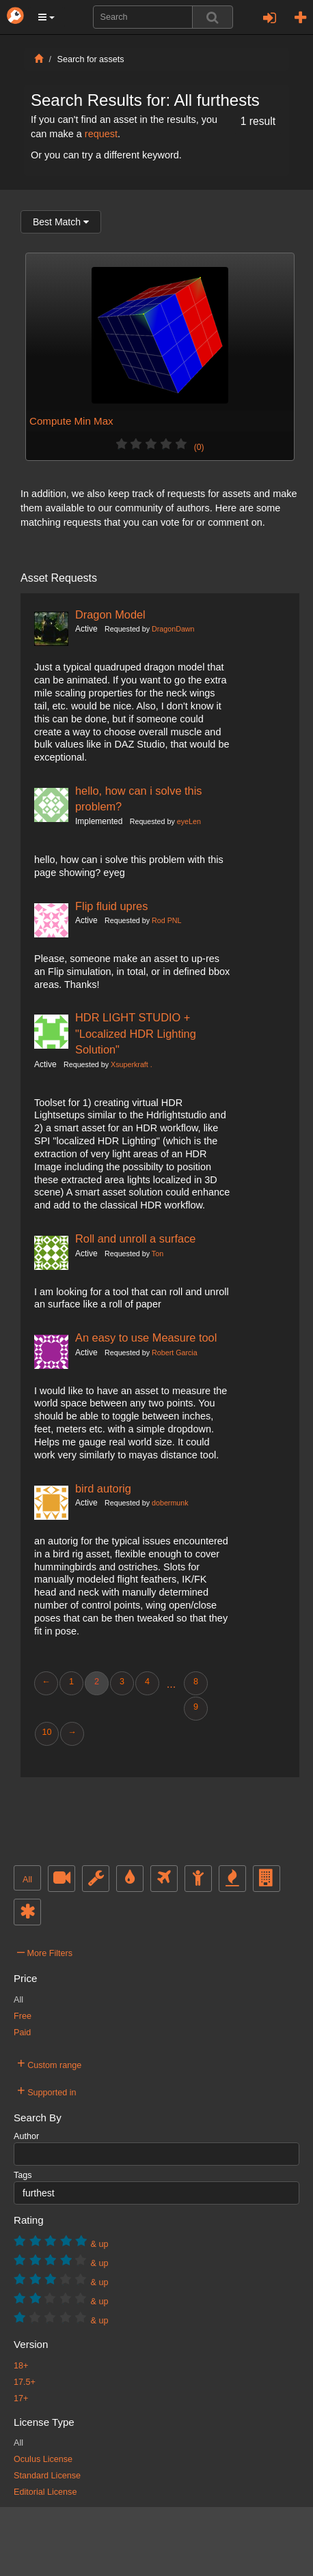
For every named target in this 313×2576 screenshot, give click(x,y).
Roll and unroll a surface (135, 1238)
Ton (157, 1253)
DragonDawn (173, 629)
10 (46, 1732)
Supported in (47, 2090)
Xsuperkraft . (131, 1064)
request (101, 133)
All (27, 1879)
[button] (46, 17)
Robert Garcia (175, 1352)
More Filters (44, 1951)
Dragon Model (110, 614)
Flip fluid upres (111, 906)
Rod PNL (166, 920)
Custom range (49, 2063)
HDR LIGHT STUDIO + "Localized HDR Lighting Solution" (135, 1033)
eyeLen (189, 821)
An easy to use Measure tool (146, 1337)
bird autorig (103, 1488)
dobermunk (170, 1503)
